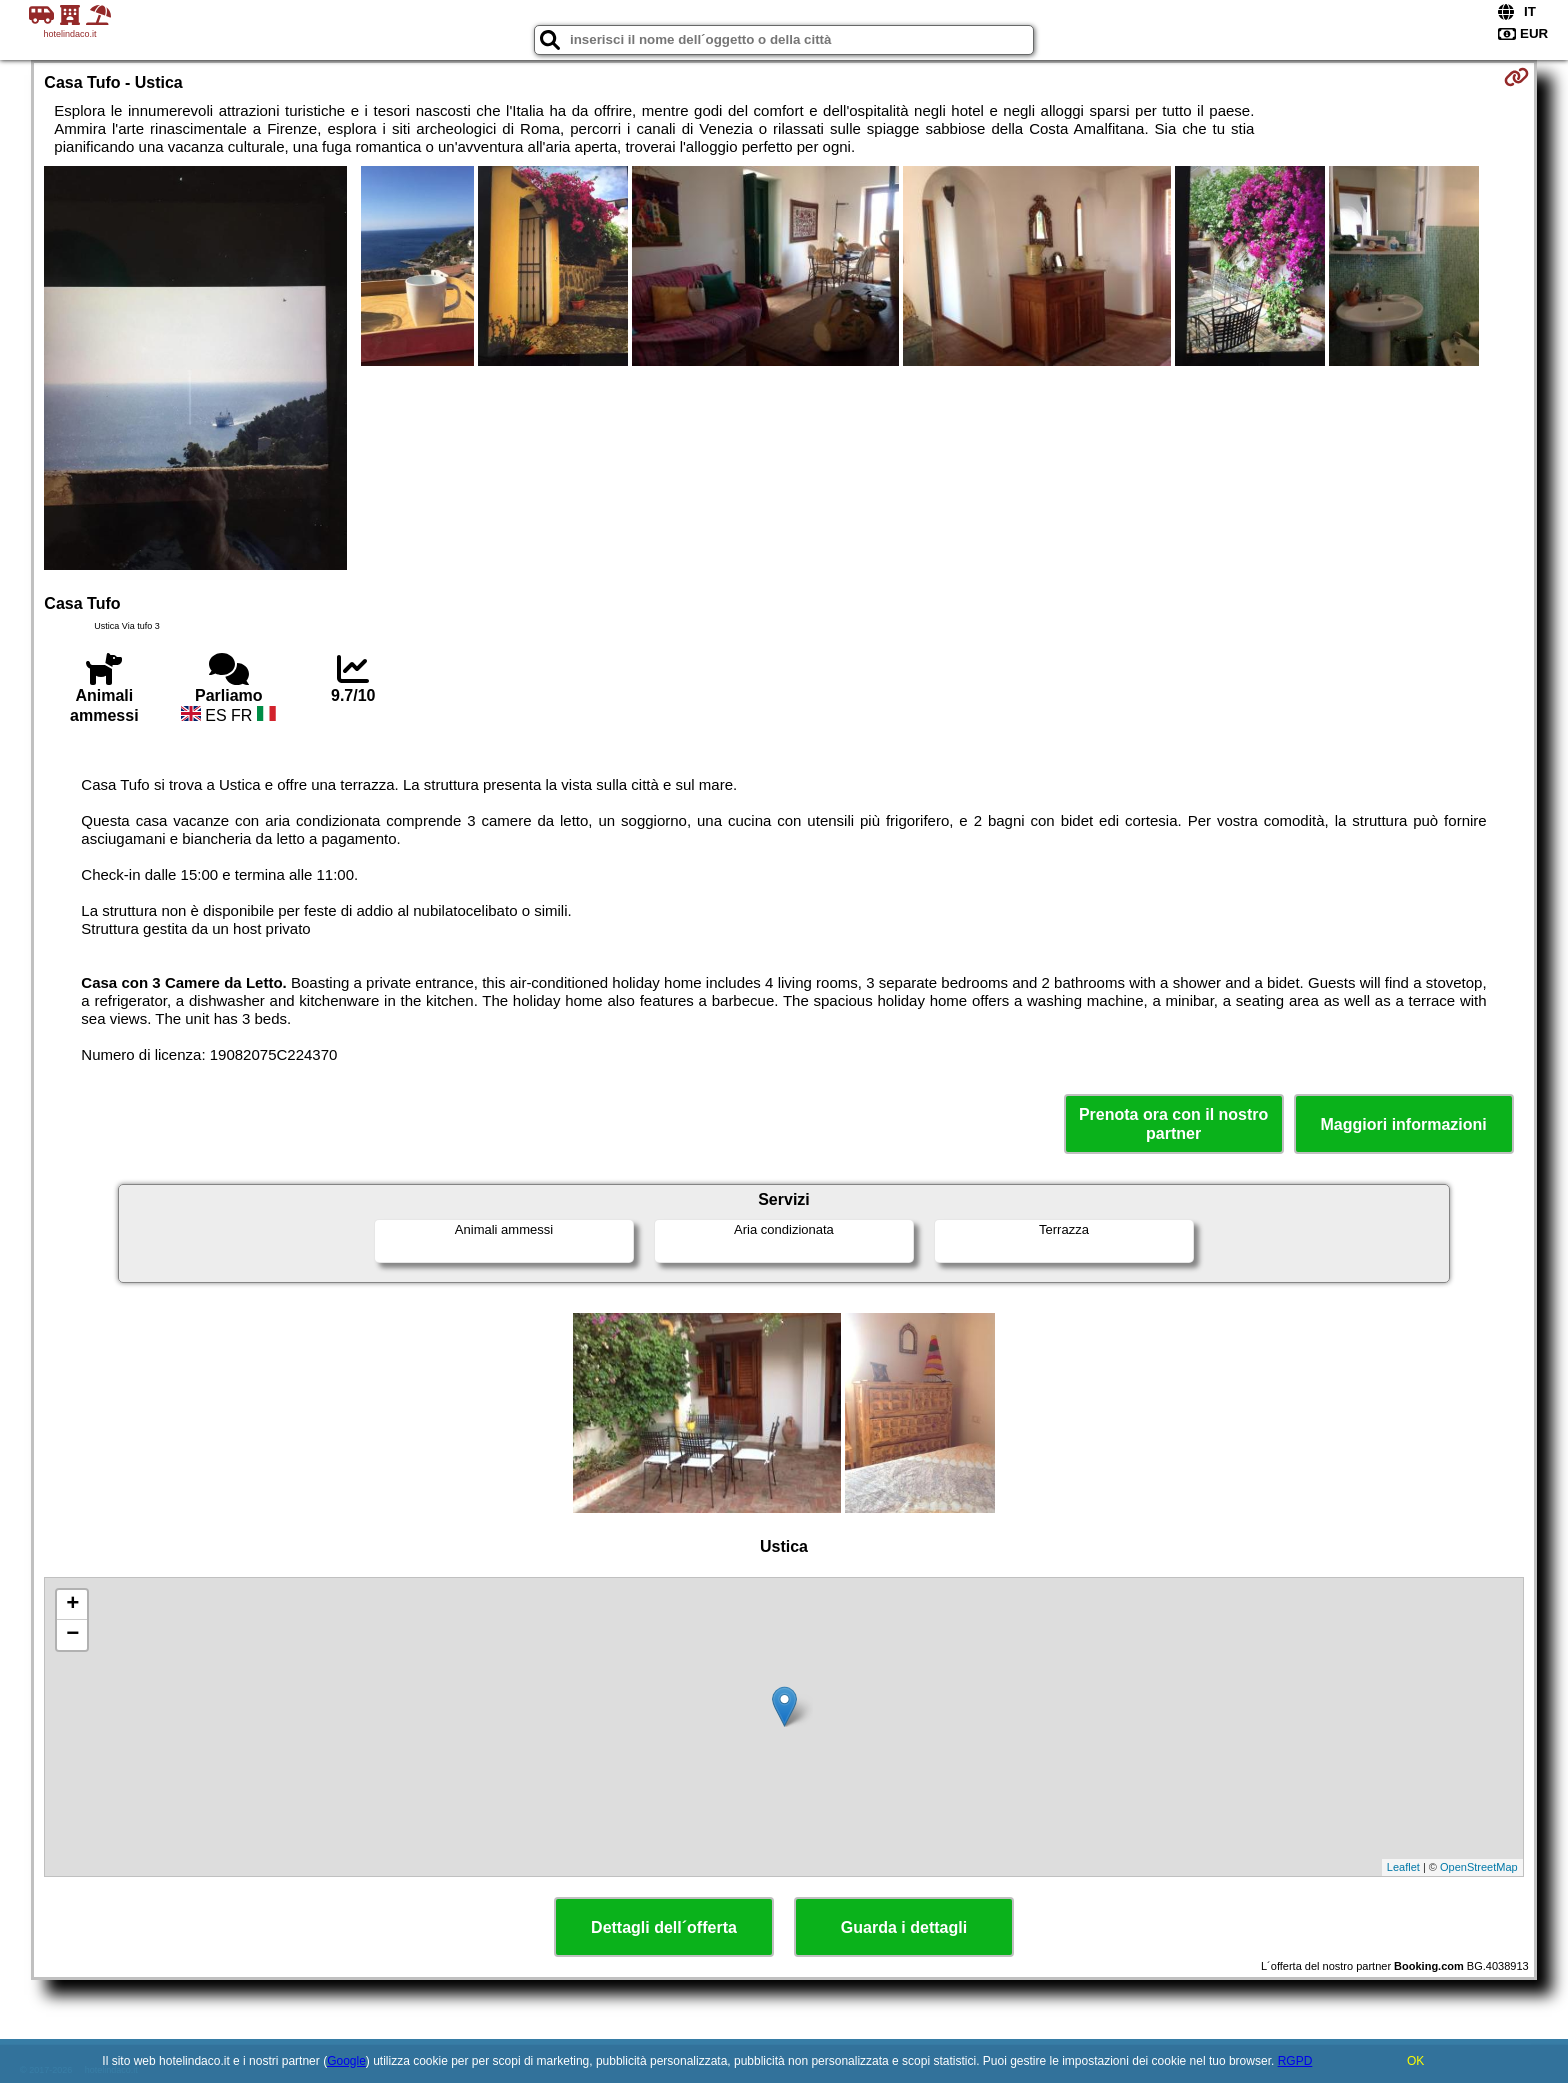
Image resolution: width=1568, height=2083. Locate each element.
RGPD (1295, 2061)
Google (346, 2061)
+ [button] (72, 1605)
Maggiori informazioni (1404, 1124)
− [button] (72, 1635)
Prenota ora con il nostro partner (1173, 1124)
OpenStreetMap (1479, 1867)
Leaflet (1403, 1867)
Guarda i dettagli (904, 1927)
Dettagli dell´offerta (664, 1927)
